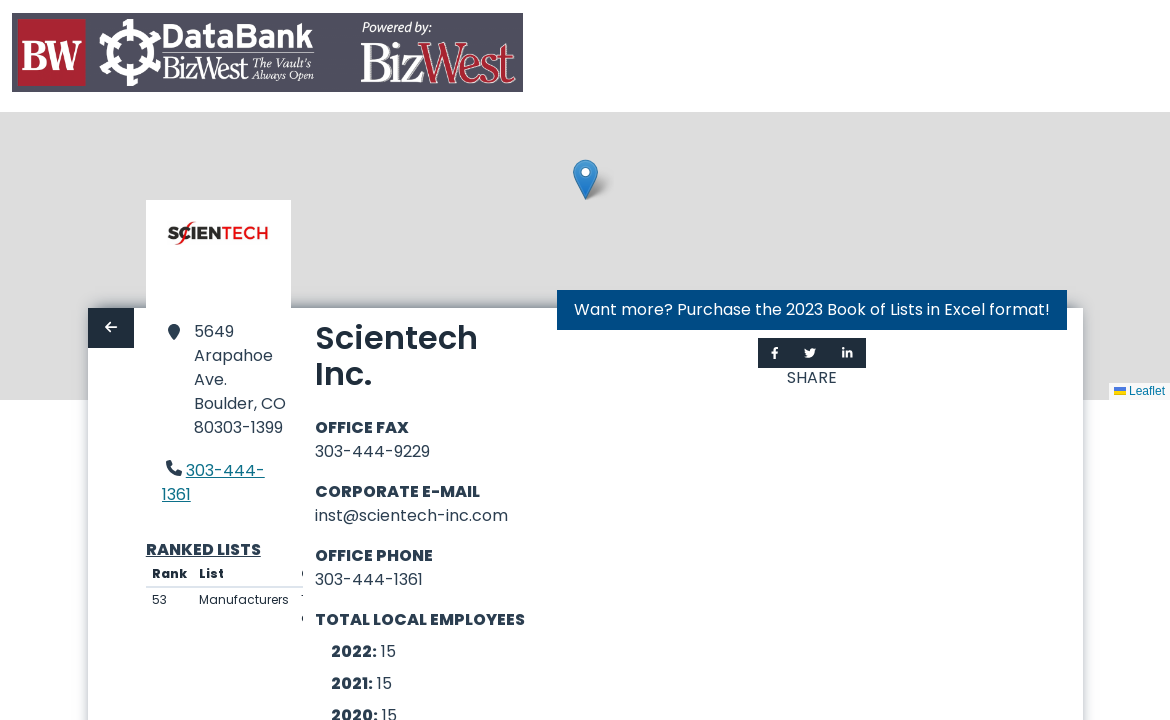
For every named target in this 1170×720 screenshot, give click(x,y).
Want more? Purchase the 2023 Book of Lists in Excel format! (812, 309)
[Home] (267, 56)
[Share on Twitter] (810, 353)
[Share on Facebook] (775, 353)
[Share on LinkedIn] (847, 353)
